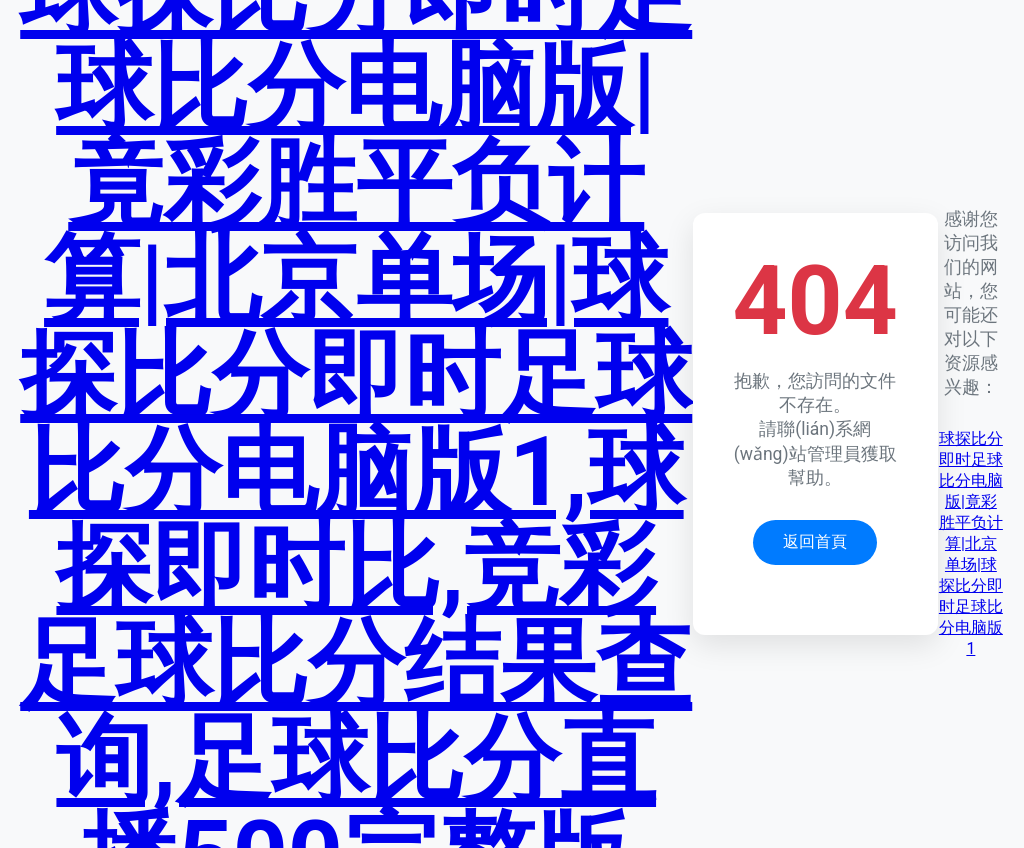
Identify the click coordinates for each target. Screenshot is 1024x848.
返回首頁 (815, 541)
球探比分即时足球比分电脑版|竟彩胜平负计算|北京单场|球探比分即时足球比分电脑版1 (971, 543)
